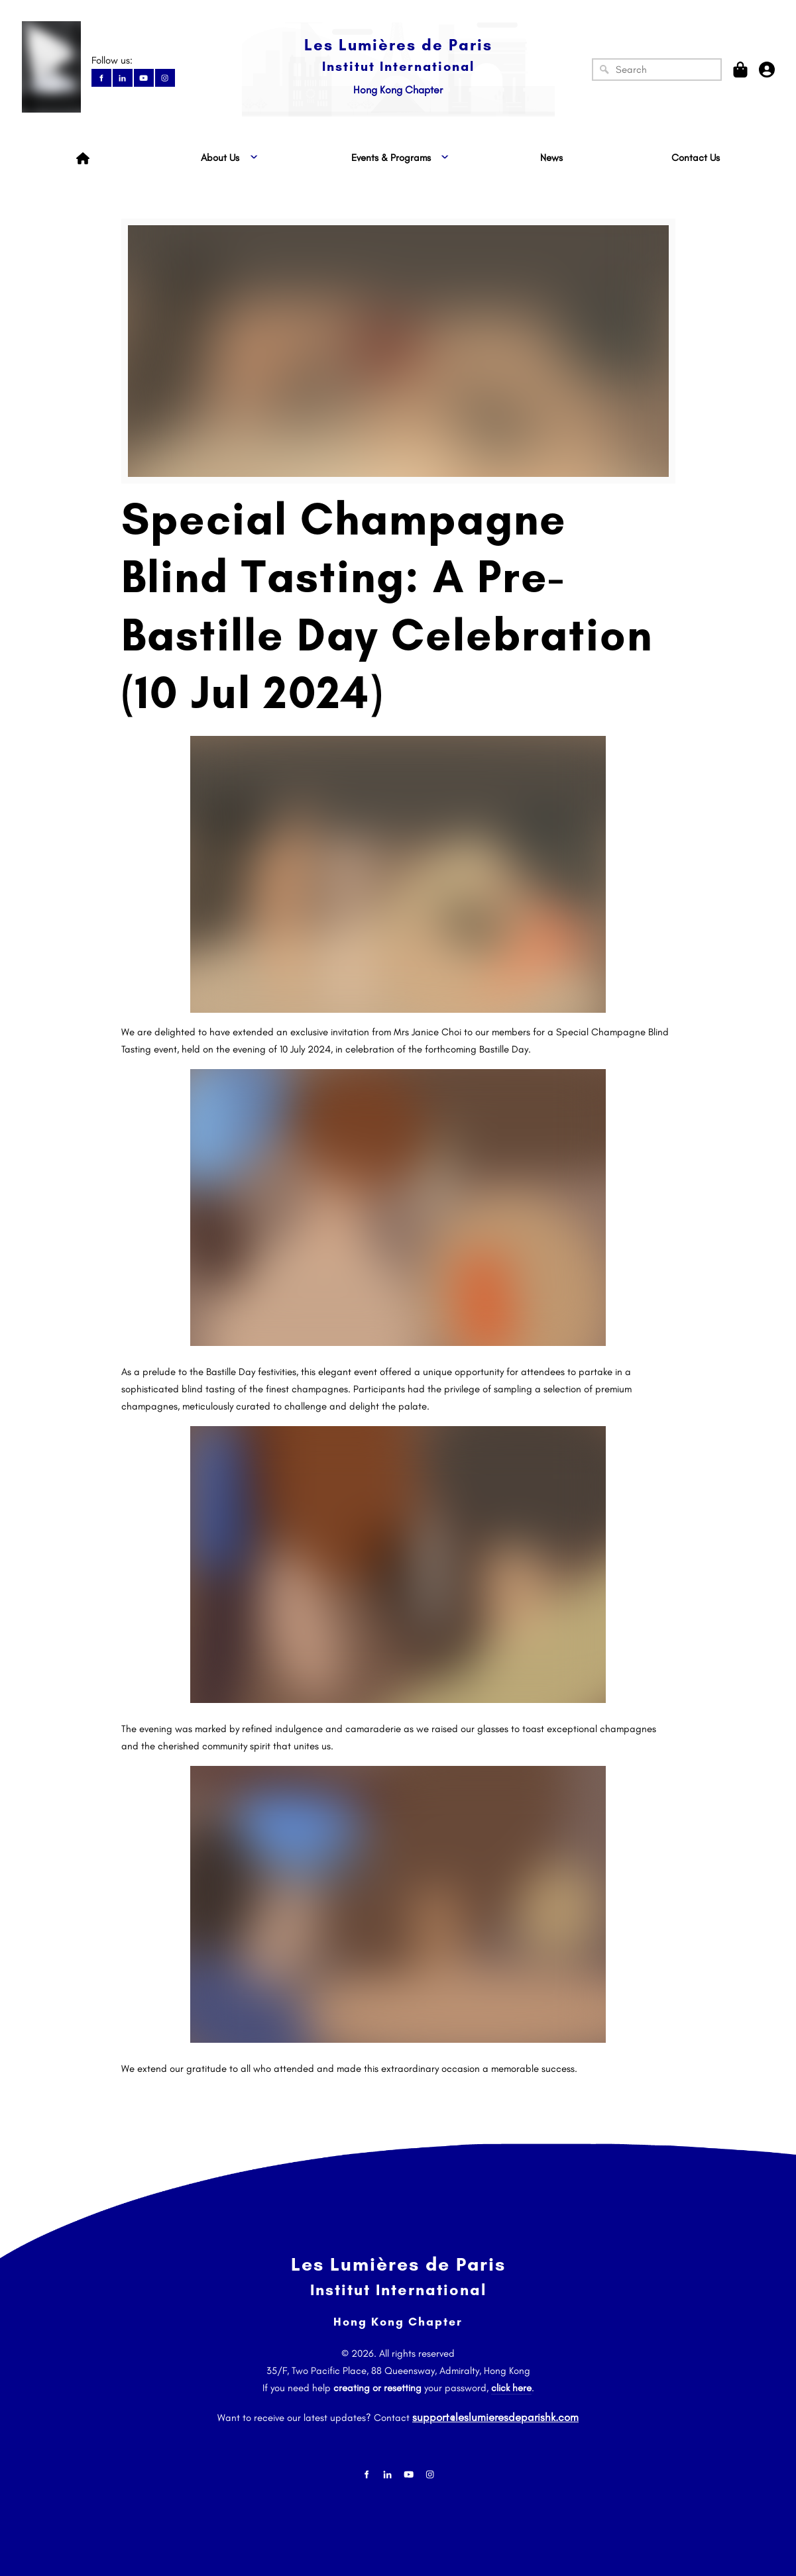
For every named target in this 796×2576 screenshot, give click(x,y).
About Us (220, 158)
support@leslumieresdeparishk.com (495, 2414)
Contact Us (695, 158)
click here (511, 2388)
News (551, 158)
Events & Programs (391, 158)
